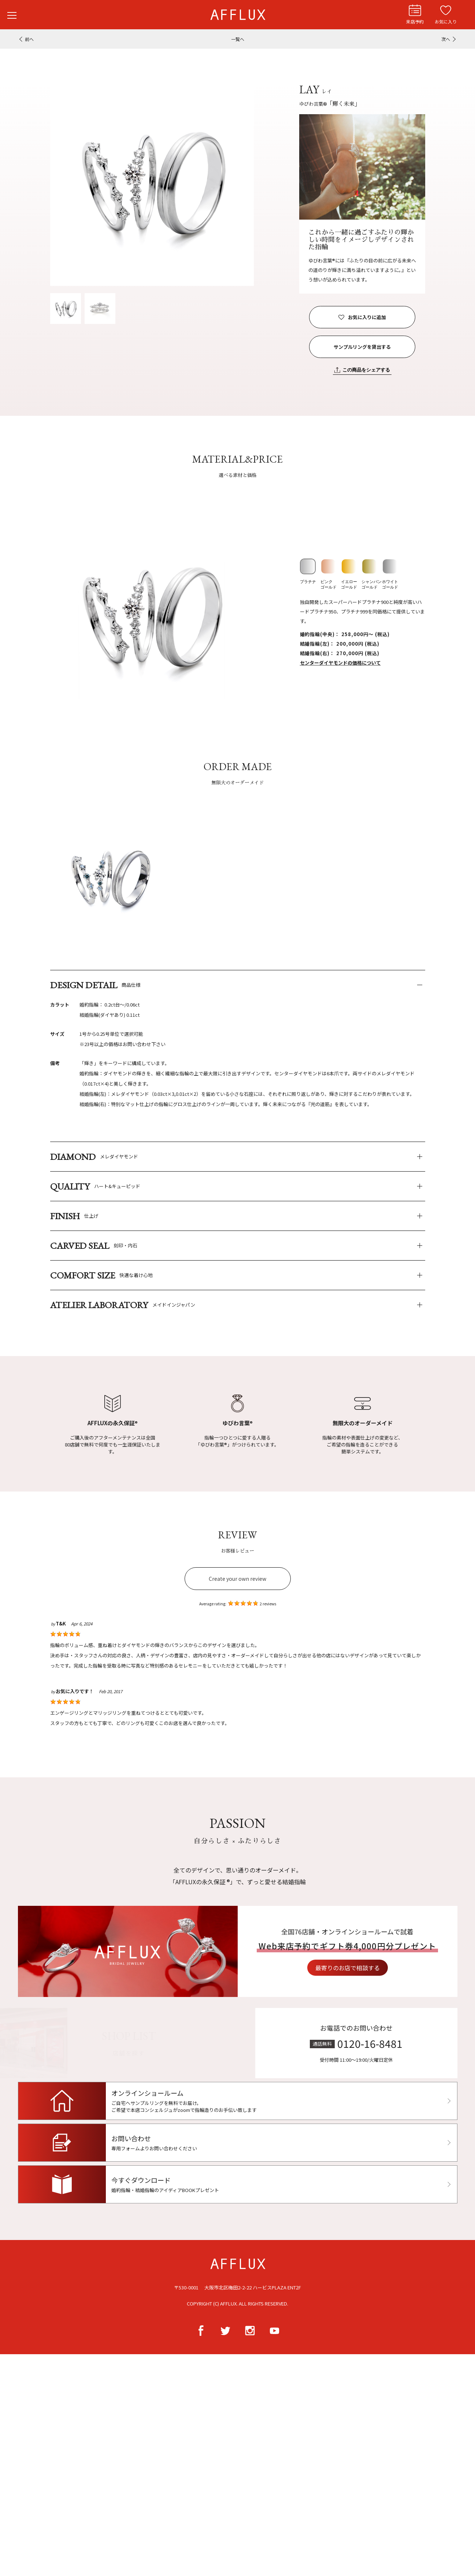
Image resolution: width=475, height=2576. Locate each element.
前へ (29, 39)
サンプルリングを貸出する (362, 346)
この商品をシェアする (366, 370)
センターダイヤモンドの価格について (340, 662)
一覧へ (237, 39)
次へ (445, 39)
